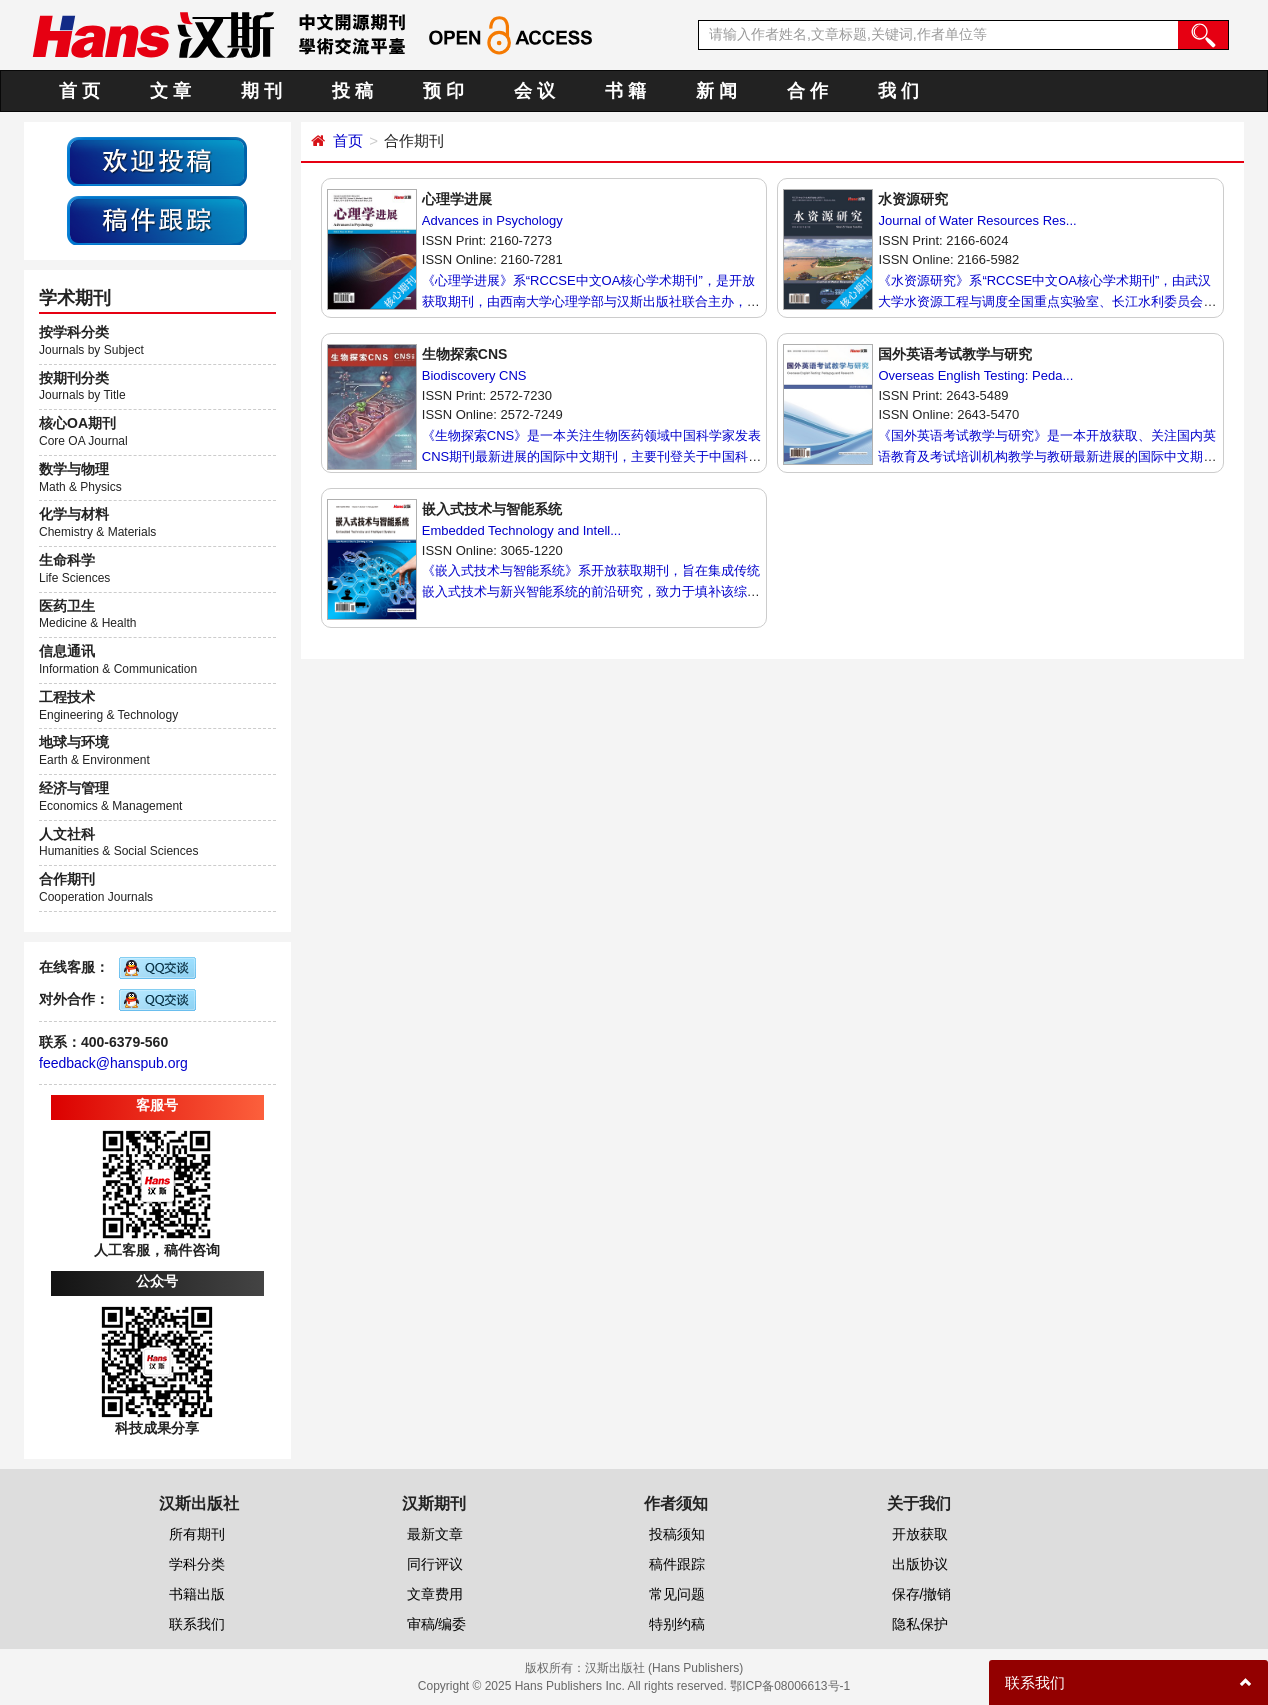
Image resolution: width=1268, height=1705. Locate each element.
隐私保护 (920, 1624)
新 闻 (716, 91)
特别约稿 (677, 1624)
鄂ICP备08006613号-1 (790, 1686)
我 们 (898, 91)
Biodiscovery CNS (474, 375)
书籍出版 (197, 1594)
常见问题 (677, 1594)
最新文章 (435, 1534)
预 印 (443, 91)
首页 (348, 140)
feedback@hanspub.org (113, 1063)
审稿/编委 (437, 1624)
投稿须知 (677, 1534)
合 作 (807, 91)
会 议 (534, 91)
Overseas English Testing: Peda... (975, 375)
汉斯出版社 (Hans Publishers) (664, 1668)
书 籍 (625, 91)
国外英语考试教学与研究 (955, 354)
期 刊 (261, 91)
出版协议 (920, 1564)
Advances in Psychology (492, 220)
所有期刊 (197, 1534)
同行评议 (435, 1564)
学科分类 (197, 1564)
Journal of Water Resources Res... (977, 220)
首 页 (79, 91)
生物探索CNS (465, 354)
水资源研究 (913, 199)
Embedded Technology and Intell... (521, 530)
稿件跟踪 (677, 1564)
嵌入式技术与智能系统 (492, 509)
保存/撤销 (922, 1594)
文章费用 (435, 1594)
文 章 (170, 91)
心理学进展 (457, 199)
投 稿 (352, 91)
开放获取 (920, 1534)
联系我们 (197, 1624)
